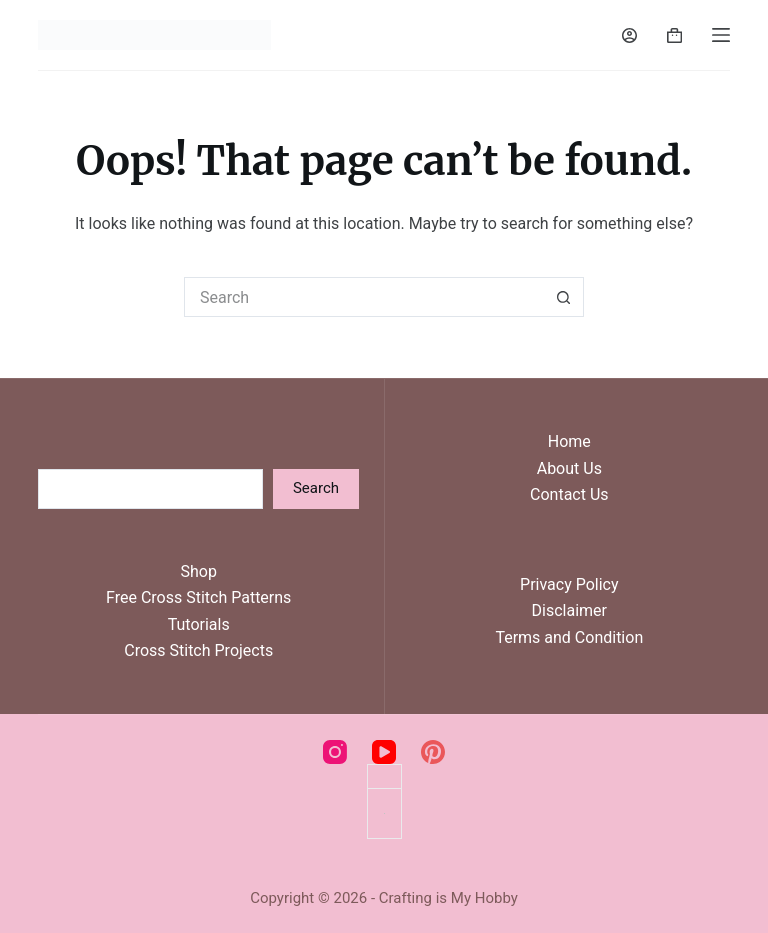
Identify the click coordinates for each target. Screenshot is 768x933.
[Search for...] (364, 297)
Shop (198, 571)
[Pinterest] (433, 752)
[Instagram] (335, 752)
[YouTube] (384, 752)
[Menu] (721, 35)
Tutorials (199, 624)
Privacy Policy (569, 584)
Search (316, 488)
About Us (569, 468)
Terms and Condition (569, 637)
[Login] (629, 35)
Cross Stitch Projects (198, 650)
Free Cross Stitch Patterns (198, 597)
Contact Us (569, 494)
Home (569, 441)
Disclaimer (569, 610)
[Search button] (564, 297)
